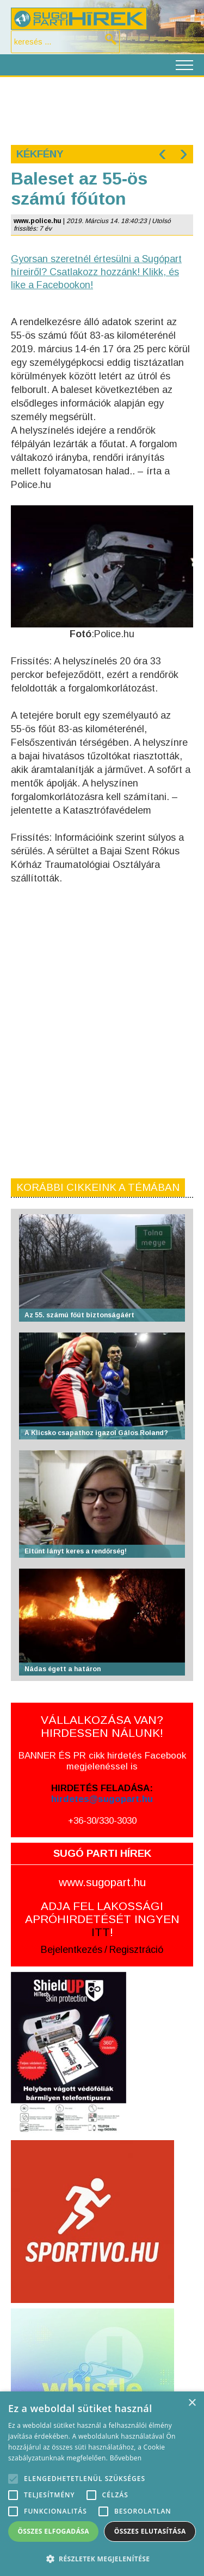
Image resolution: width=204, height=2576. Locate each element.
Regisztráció (136, 1949)
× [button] (192, 2403)
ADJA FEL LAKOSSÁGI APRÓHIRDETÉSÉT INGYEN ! (102, 1919)
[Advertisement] (102, 109)
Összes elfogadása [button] (53, 2531)
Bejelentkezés (71, 1949)
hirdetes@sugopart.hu (102, 1799)
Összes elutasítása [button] (150, 2531)
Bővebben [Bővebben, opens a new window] (126, 2458)
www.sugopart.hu (102, 1882)
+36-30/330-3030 (102, 1821)
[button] (102, 2558)
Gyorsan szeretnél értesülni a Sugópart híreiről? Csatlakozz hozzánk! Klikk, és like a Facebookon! (96, 271)
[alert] (102, 2483)
